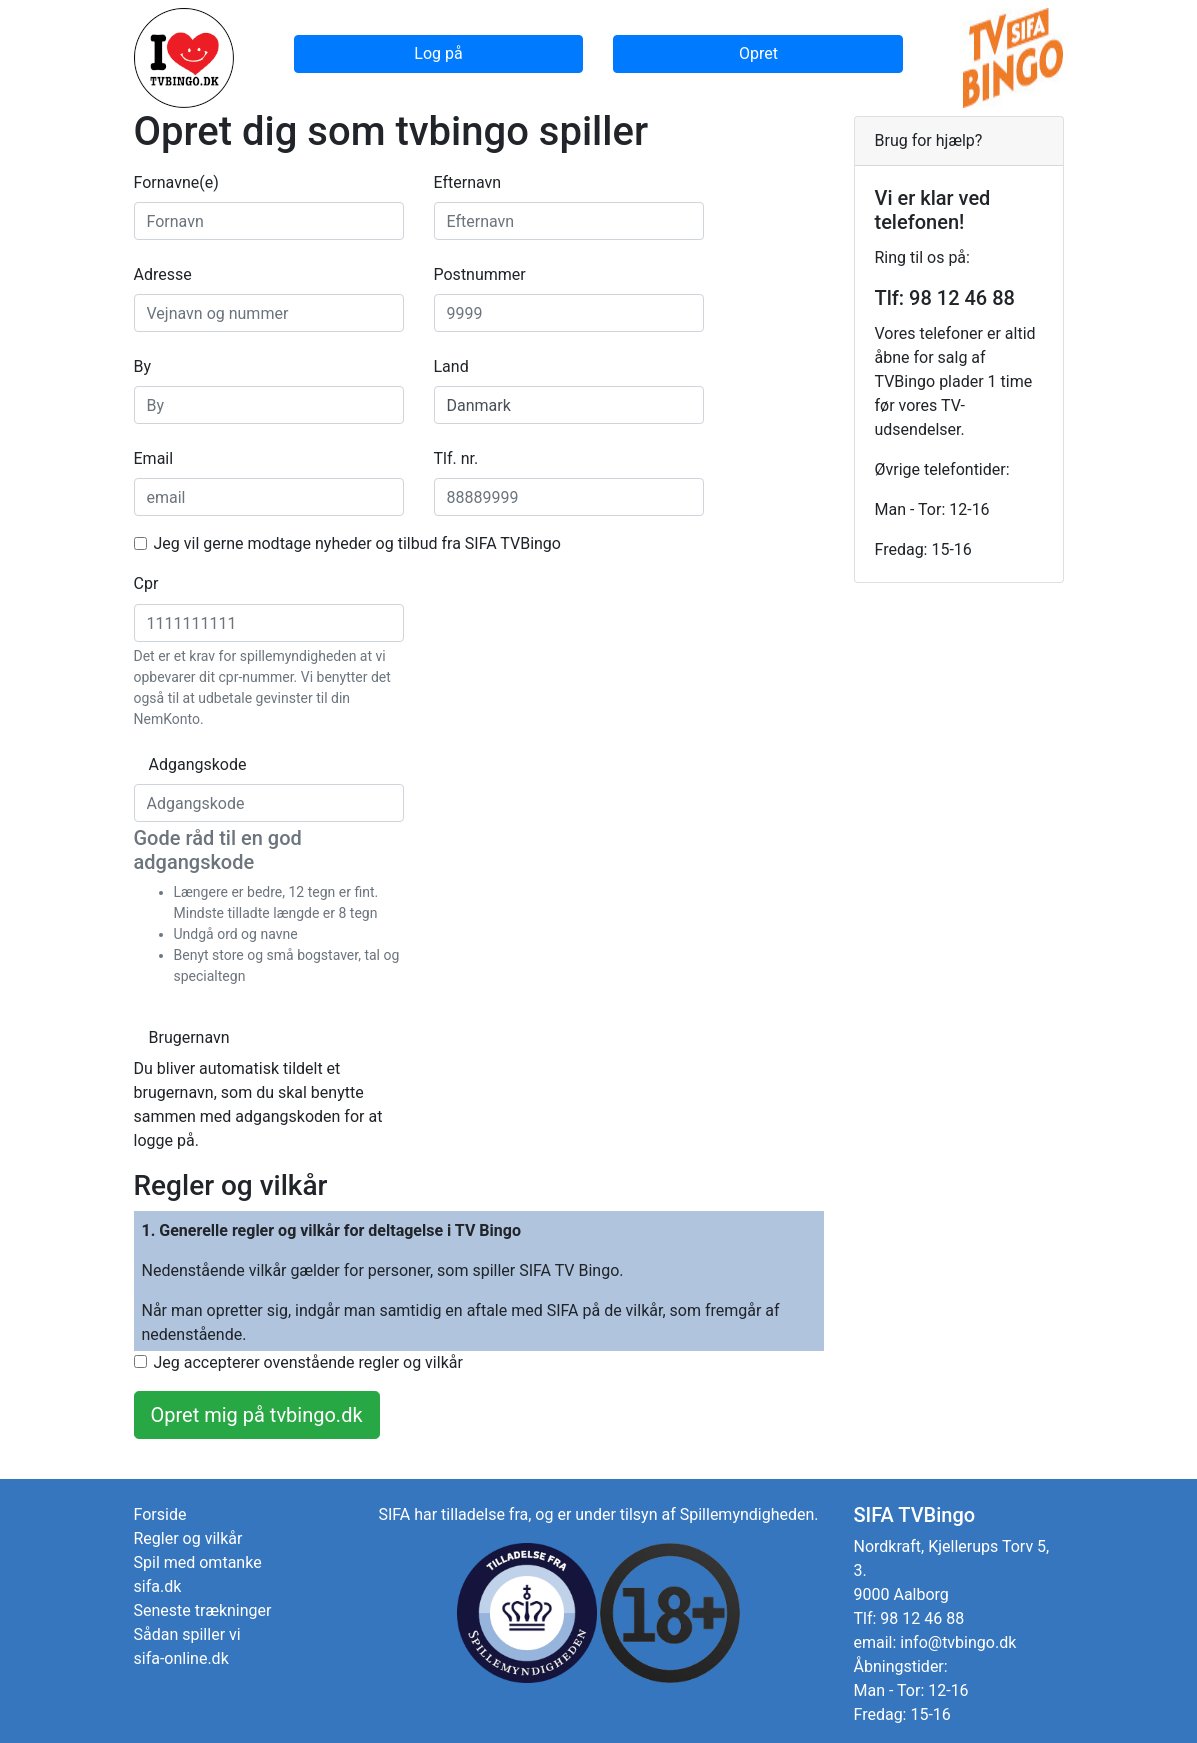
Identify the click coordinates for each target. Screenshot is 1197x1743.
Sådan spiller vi (187, 1634)
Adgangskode (164, 764)
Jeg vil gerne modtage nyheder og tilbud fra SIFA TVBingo (357, 543)
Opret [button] (758, 53)
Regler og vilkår (188, 1538)
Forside (160, 1514)
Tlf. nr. (456, 458)
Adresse (163, 274)
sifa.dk (158, 1586)
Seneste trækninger (203, 1610)
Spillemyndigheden (747, 1514)
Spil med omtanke (198, 1562)
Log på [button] (438, 53)
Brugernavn (164, 1037)
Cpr (146, 583)
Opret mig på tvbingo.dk (257, 1415)
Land (451, 366)
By (143, 366)
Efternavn (468, 182)
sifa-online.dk (181, 1658)
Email (154, 458)
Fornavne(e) (176, 182)
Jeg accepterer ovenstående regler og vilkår (308, 1362)
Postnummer (480, 274)
